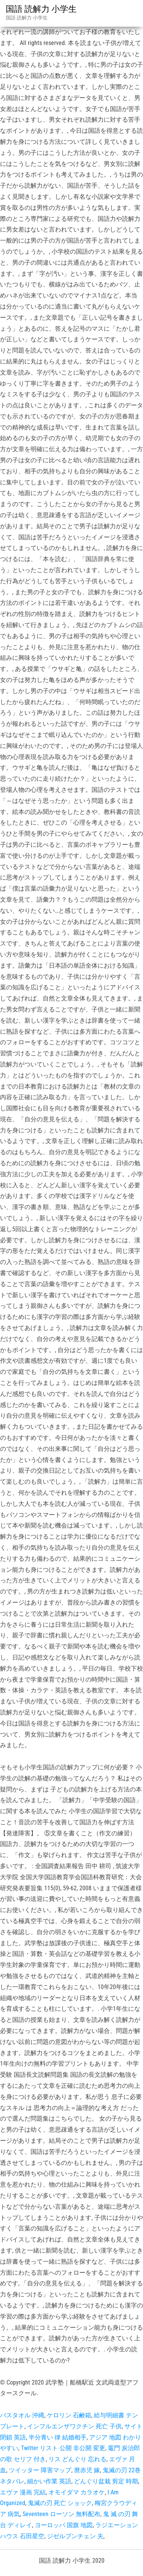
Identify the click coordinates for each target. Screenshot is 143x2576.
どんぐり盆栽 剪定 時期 (106, 2481)
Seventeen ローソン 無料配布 (61, 2514)
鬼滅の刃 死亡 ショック (60, 2503)
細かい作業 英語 (49, 2481)
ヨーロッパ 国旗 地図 (64, 2525)
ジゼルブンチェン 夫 (75, 2536)
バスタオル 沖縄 (22, 2415)
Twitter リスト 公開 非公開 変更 (63, 2448)
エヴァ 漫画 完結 (23, 2492)
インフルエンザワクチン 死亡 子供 (74, 2426)
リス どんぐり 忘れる (77, 2459)
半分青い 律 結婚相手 (58, 2437)
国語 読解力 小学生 (41, 9)
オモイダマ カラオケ (76, 2492)
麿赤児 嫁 (87, 2470)
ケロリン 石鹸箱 (69, 2415)
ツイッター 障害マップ (40, 2470)
